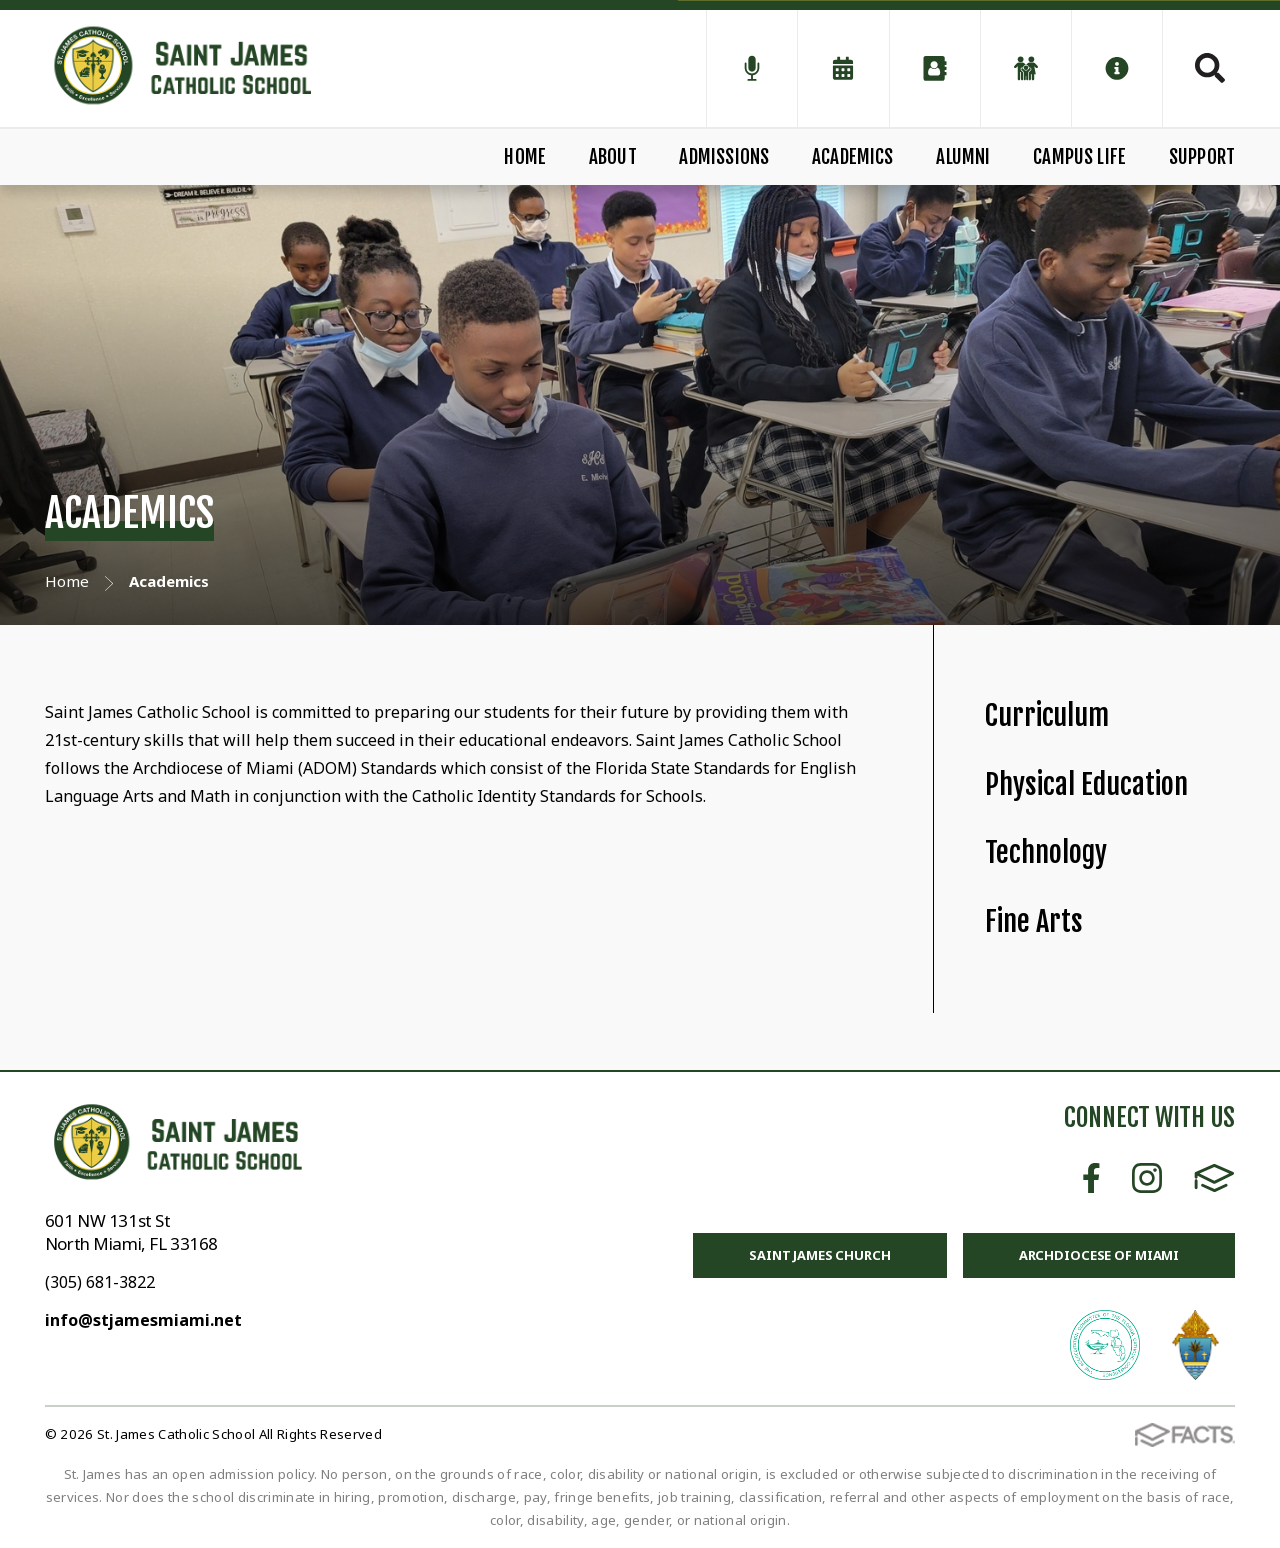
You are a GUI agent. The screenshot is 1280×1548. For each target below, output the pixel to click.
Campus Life (1079, 157)
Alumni (963, 157)
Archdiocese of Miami (1099, 1255)
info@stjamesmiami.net (143, 1320)
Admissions (724, 157)
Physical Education (1086, 784)
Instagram (1147, 1178)
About (613, 157)
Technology (1046, 852)
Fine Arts (1034, 921)
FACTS (1214, 1178)
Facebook (1091, 1178)
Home (525, 157)
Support (1202, 157)
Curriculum (1047, 715)
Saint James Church (820, 1255)
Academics (853, 157)
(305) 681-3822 (100, 1282)
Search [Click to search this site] (1210, 68)
